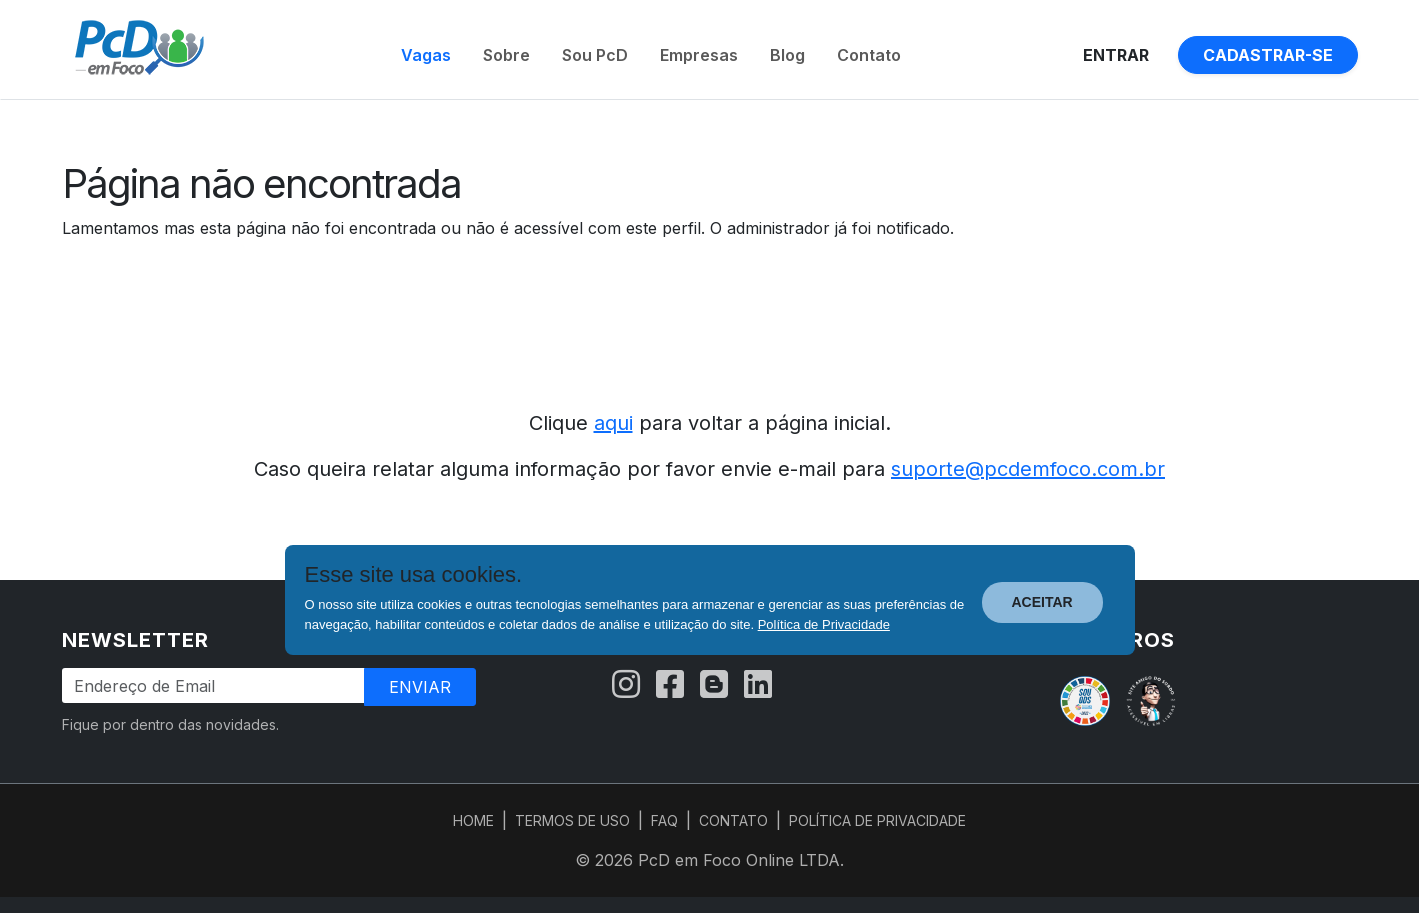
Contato (869, 55)
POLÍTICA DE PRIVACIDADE (877, 820)
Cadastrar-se (1268, 55)
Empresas (699, 55)
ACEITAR (1042, 602)
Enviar (420, 687)
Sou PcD (595, 55)
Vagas (426, 55)
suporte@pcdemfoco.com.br (1028, 469)
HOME (473, 820)
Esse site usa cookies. (414, 575)
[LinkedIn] (758, 685)
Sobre (506, 55)
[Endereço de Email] (214, 685)
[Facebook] (670, 685)
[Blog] (714, 685)
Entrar (1116, 55)
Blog (787, 55)
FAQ (664, 820)
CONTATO (733, 820)
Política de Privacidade (824, 624)
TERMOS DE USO (572, 820)
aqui (613, 423)
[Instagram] (626, 685)
